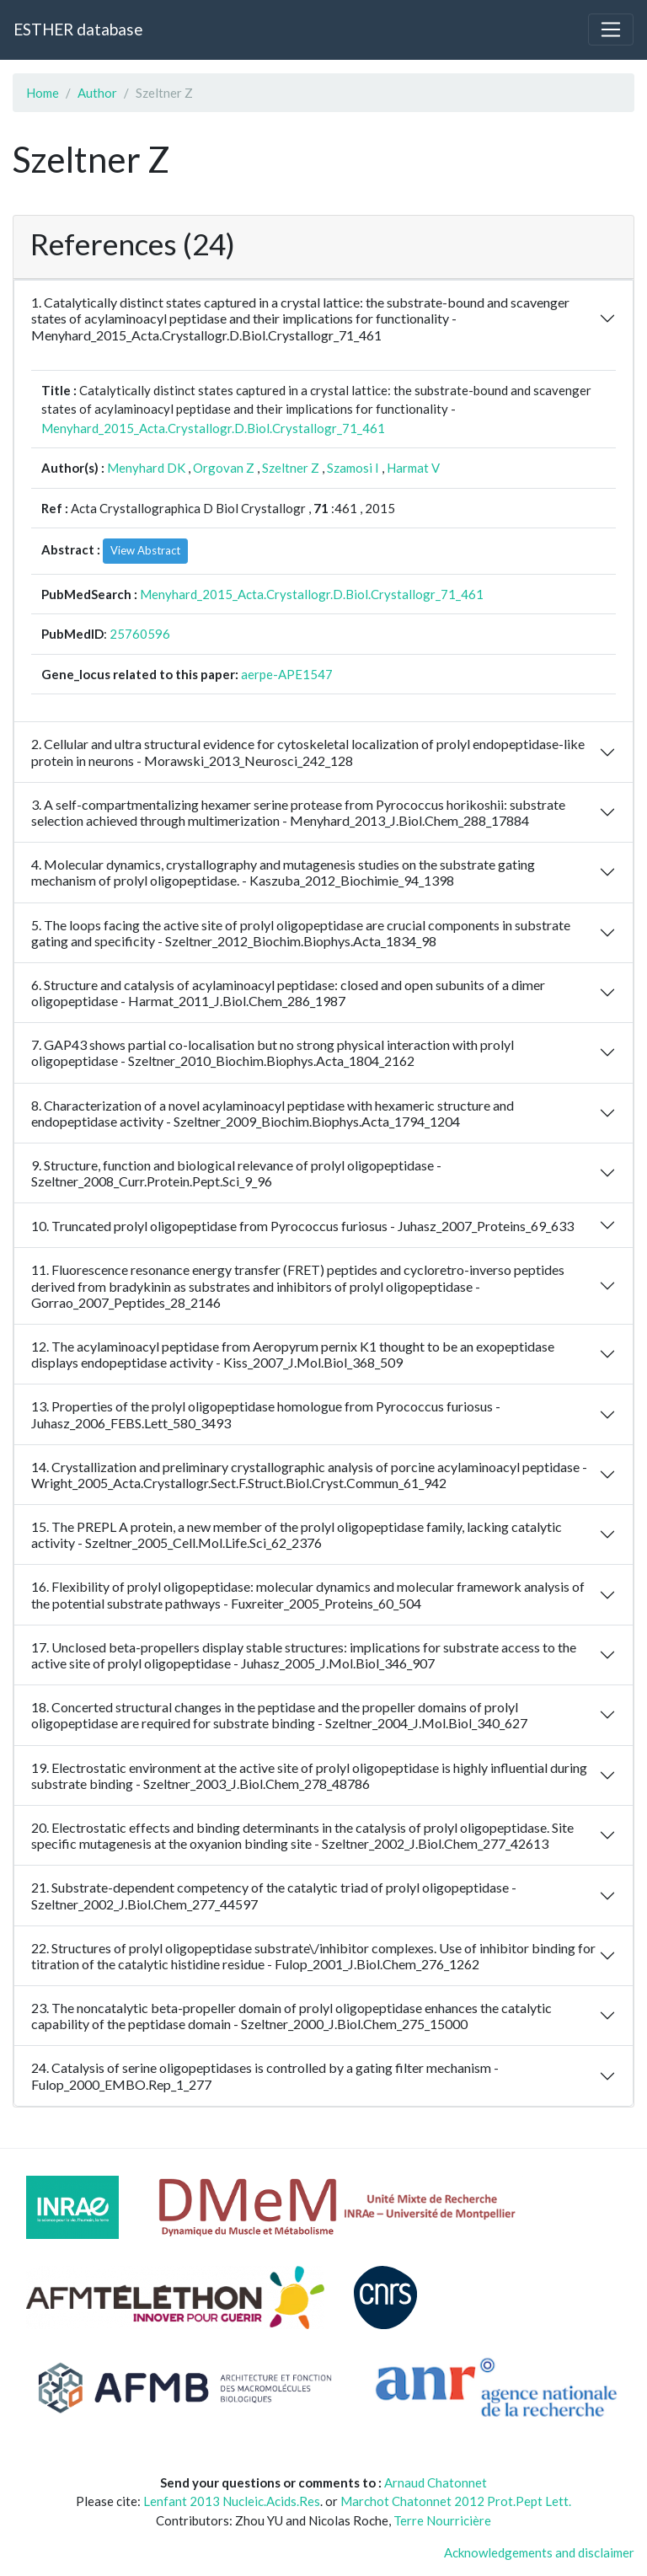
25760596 (140, 633)
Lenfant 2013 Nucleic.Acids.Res (231, 2501)
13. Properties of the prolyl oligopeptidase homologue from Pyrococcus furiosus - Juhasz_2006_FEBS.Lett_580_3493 (265, 1414)
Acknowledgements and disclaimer (539, 2552)
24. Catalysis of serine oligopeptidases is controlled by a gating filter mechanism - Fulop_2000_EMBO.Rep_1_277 (265, 2075)
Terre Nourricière (442, 2520)
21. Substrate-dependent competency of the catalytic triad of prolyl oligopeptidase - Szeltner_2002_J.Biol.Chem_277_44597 (273, 1895)
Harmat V (413, 467)
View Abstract (145, 550)
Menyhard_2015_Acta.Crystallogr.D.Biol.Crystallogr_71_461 (213, 428)
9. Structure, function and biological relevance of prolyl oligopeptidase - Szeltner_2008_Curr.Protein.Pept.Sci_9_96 (236, 1173)
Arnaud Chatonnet (435, 2482)
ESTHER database (77, 29)
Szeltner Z (290, 467)
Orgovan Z (223, 467)
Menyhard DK (146, 467)
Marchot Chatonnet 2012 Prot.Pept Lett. (455, 2501)
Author (97, 92)
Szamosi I (353, 467)
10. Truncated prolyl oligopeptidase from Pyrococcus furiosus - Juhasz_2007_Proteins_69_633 (302, 1226)
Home (42, 92)
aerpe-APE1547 (287, 674)
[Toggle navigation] (611, 29)
